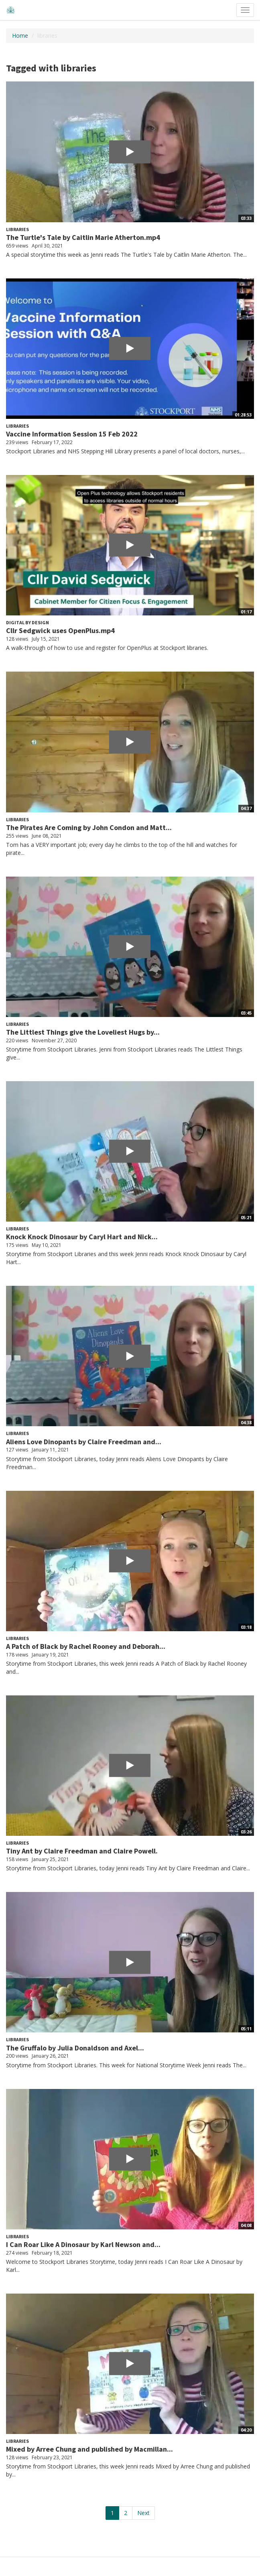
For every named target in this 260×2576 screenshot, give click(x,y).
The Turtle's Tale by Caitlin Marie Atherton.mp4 (83, 237)
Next (143, 2513)
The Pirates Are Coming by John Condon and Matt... (89, 827)
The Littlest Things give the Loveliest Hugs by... (83, 1032)
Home (20, 35)
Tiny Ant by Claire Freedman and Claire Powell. (82, 1850)
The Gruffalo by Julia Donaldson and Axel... (75, 2047)
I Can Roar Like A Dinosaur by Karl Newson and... (83, 2244)
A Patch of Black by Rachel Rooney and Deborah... (85, 1646)
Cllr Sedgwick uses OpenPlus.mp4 (60, 630)
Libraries (17, 229)
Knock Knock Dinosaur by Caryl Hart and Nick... (82, 1236)
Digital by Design (27, 622)
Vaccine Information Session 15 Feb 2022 (72, 433)
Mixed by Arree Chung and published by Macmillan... (89, 2449)
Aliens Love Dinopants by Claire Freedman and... (83, 1441)
